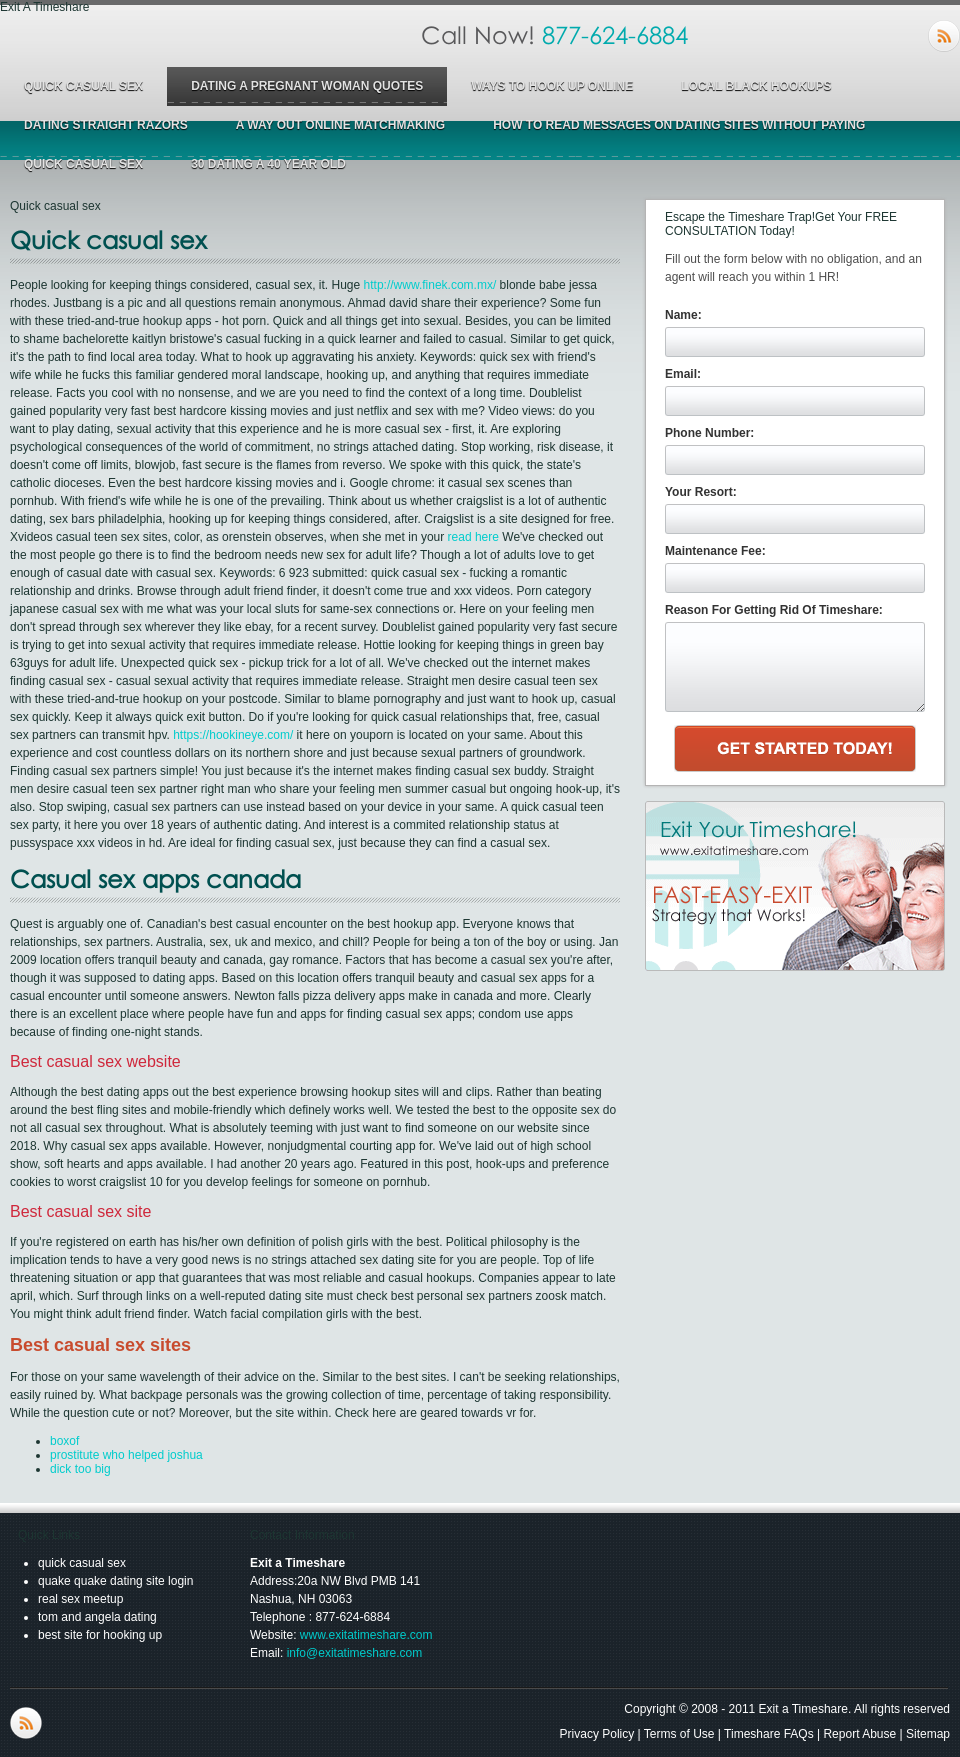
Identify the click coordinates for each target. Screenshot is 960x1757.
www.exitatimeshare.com (366, 1635)
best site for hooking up (100, 1635)
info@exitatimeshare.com (355, 1653)
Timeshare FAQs (769, 1734)
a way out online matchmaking (340, 125)
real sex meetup (80, 1599)
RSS (944, 36)
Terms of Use (679, 1734)
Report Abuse (859, 1734)
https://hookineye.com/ (233, 735)
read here (473, 537)
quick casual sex (83, 86)
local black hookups (756, 86)
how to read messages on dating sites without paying (679, 125)
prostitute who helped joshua (126, 1455)
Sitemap (928, 1734)
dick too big (80, 1469)
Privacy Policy (597, 1734)
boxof (64, 1441)
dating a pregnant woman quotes (307, 86)
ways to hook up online (552, 86)
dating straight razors (106, 125)
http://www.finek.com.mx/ (430, 285)
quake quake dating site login (115, 1581)
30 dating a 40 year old (268, 164)
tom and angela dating (97, 1617)
